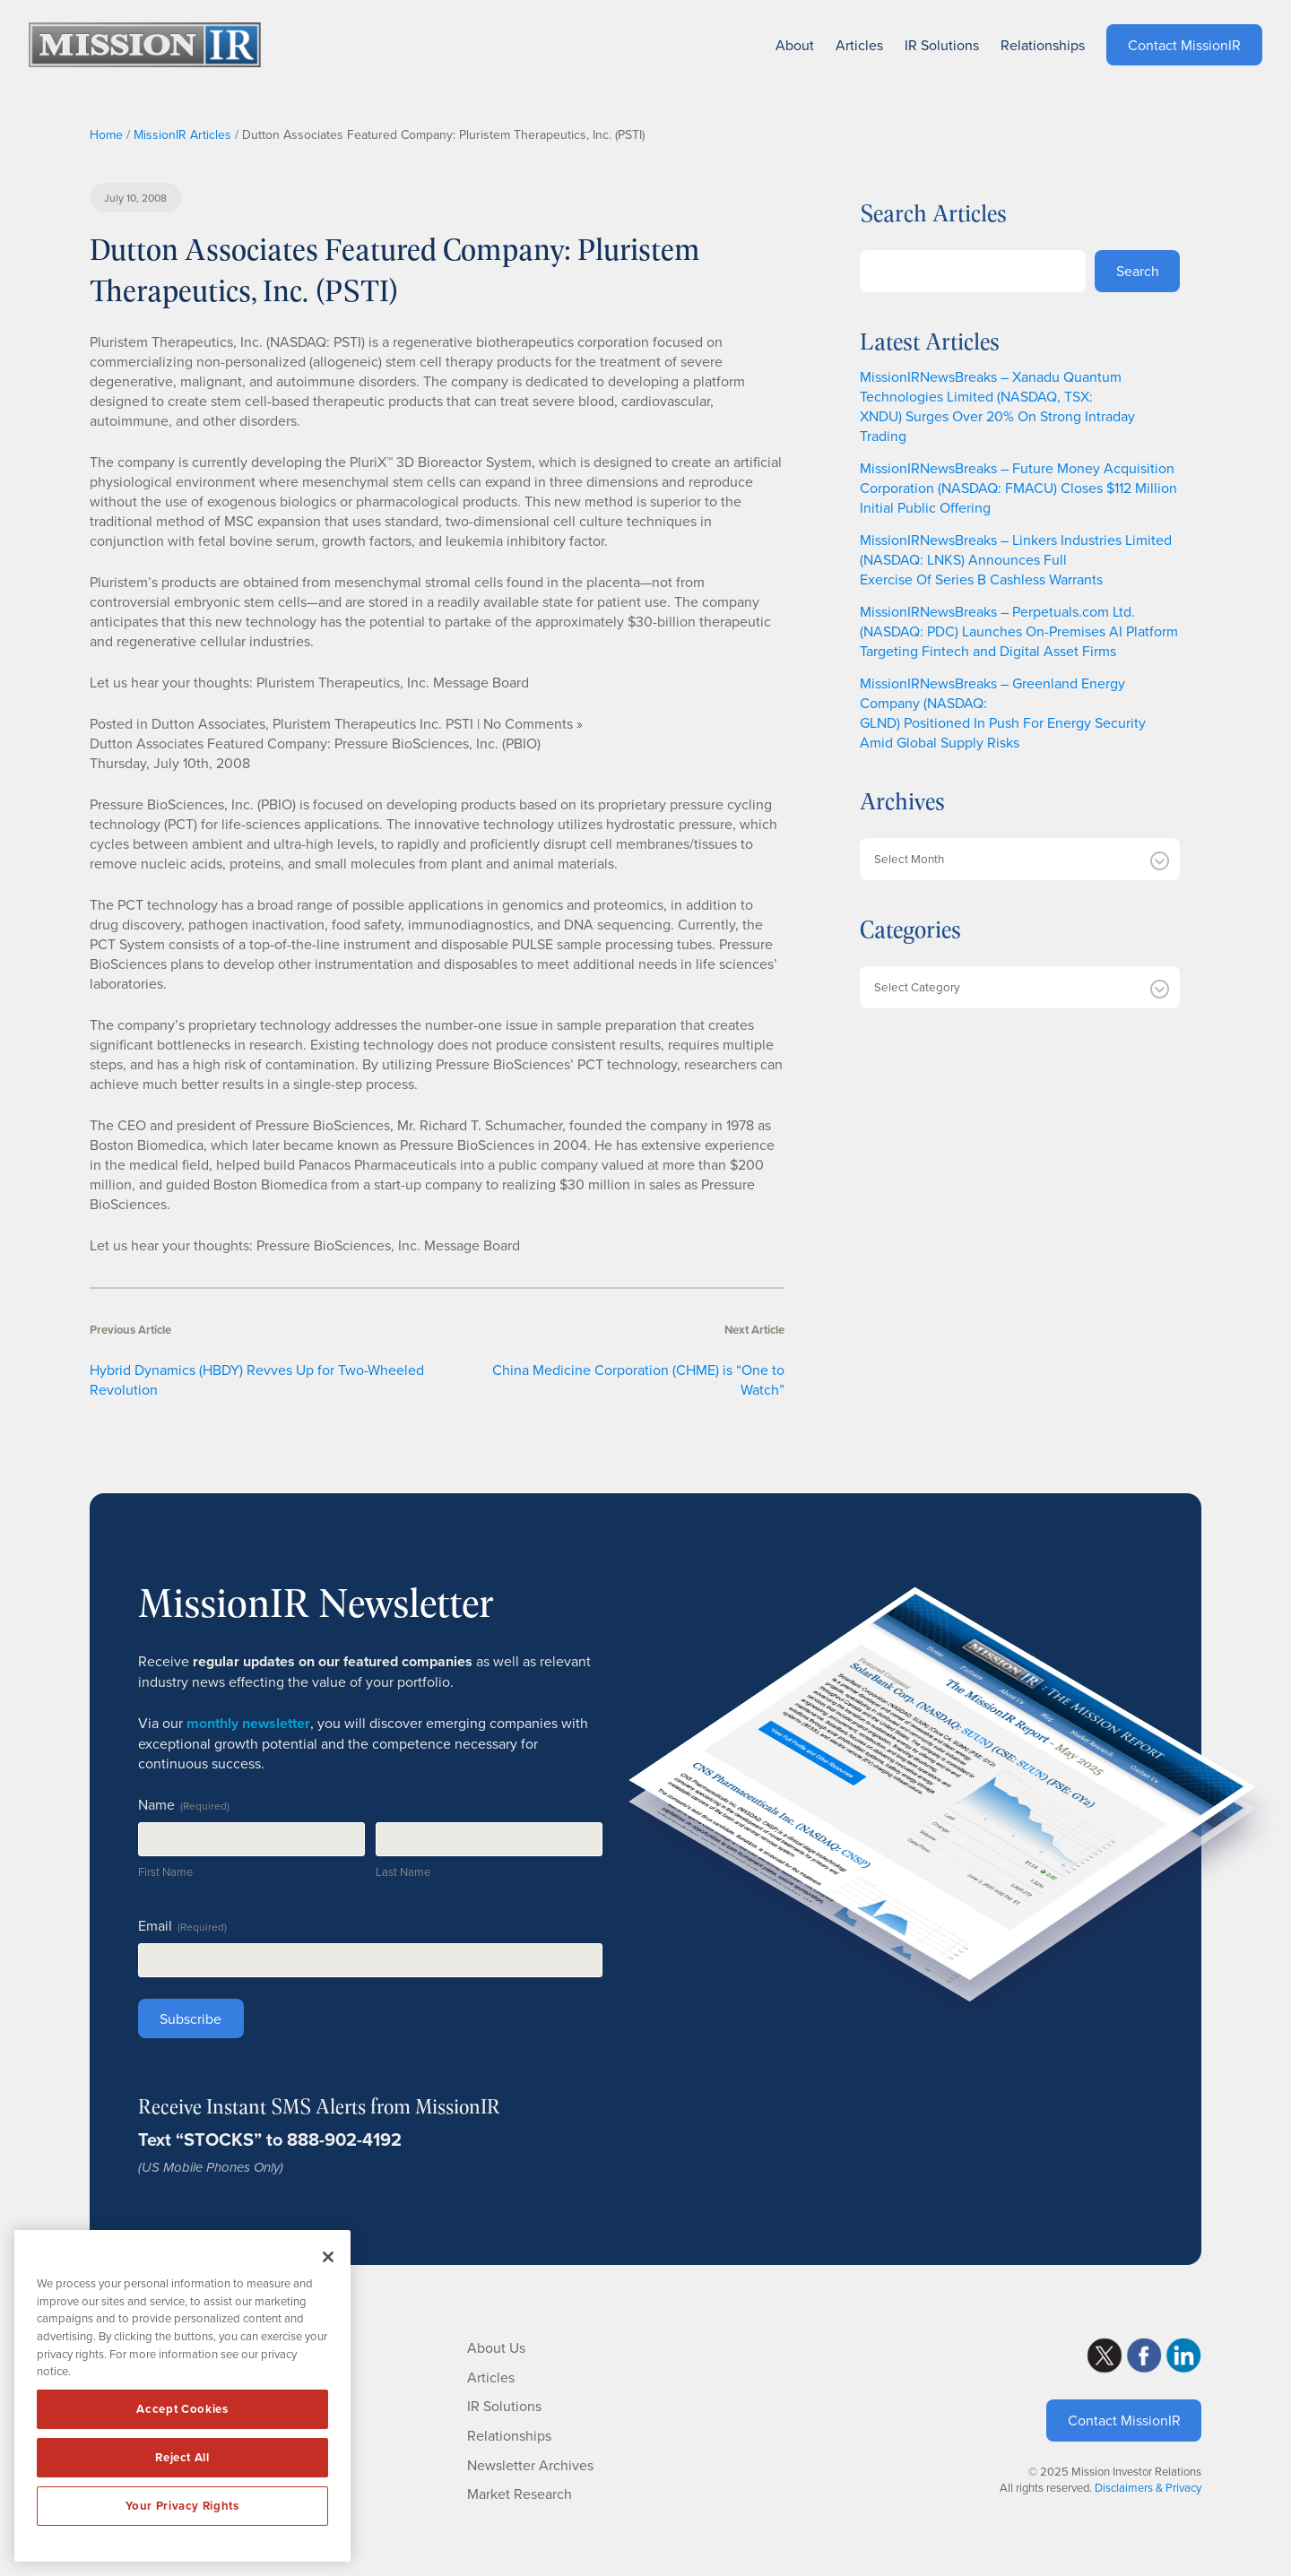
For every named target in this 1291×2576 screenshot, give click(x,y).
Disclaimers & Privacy (1148, 2487)
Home (106, 134)
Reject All (182, 2457)
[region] (182, 2396)
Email (182, 1925)
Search (1137, 271)
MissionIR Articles (182, 134)
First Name (165, 1871)
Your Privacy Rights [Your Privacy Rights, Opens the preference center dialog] (182, 2505)
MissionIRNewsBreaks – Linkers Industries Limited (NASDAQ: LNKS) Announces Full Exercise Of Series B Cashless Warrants (1016, 559)
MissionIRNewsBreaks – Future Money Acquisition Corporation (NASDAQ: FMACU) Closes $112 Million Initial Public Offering (1018, 487)
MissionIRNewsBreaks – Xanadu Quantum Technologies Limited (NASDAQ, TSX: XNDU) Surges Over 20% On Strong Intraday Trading (997, 406)
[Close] (328, 2257)
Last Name (403, 1871)
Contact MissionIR (1124, 2420)
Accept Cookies (182, 2408)
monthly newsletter (248, 1723)
